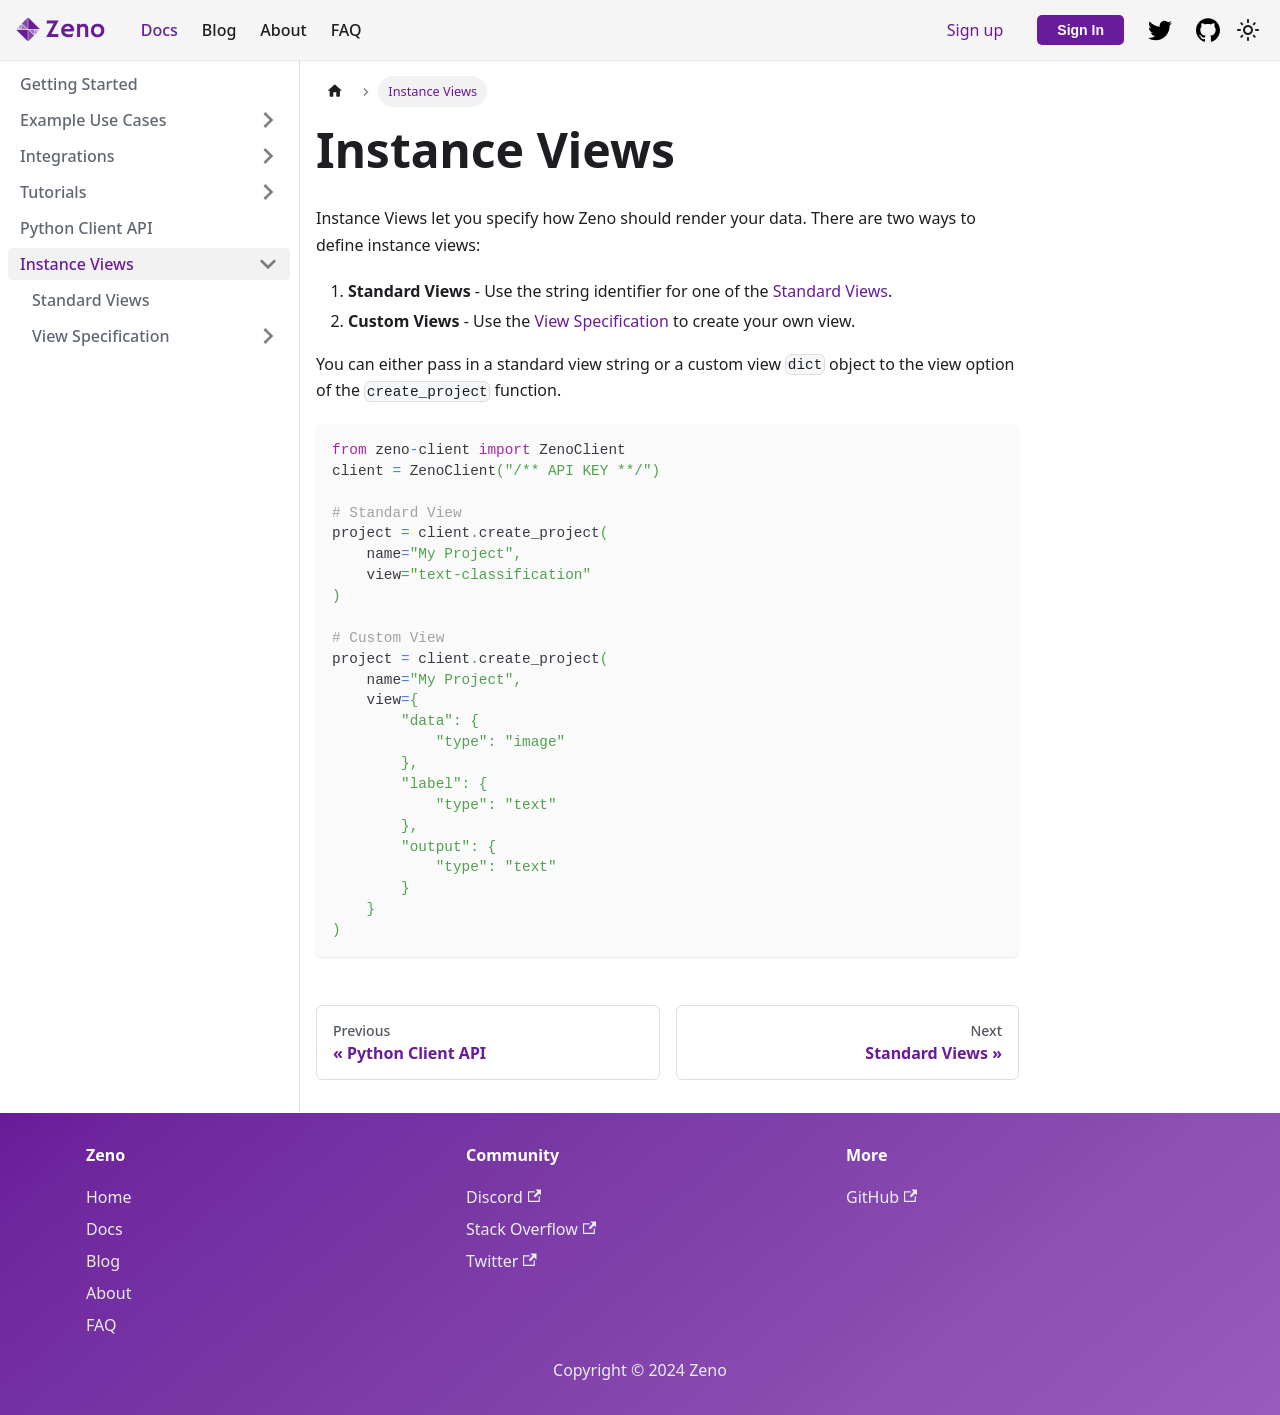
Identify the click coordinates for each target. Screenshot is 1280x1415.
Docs (159, 30)
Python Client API (86, 228)
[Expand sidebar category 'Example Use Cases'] (268, 120)
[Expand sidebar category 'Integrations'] (268, 156)
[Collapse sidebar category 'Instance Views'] (268, 264)
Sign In (1080, 30)
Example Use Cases (93, 120)
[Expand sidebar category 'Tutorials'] (268, 192)
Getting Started (79, 84)
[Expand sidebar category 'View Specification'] (268, 336)
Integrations (67, 156)
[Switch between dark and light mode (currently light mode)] (1248, 30)
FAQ (346, 30)
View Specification (100, 336)
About (283, 30)
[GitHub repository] (1160, 30)
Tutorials (53, 192)
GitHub (881, 1197)
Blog (219, 30)
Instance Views (77, 264)
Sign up (975, 30)
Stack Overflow (531, 1229)
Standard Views (90, 300)
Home (109, 1197)
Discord (503, 1197)
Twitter (501, 1261)
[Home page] (335, 91)
